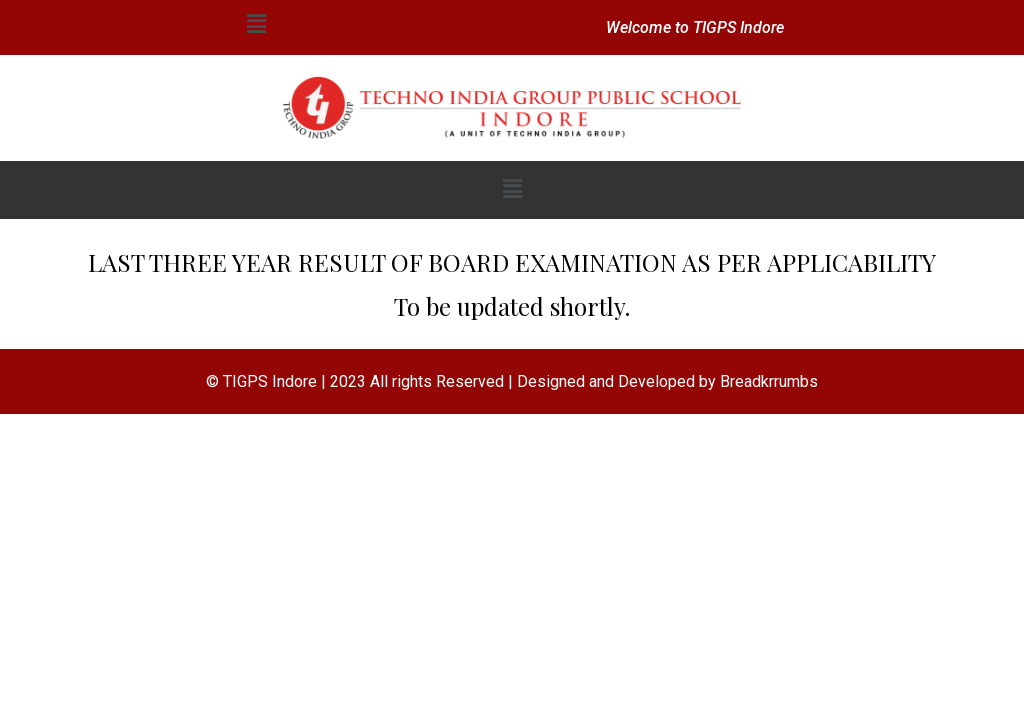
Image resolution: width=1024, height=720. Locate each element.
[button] (256, 24)
